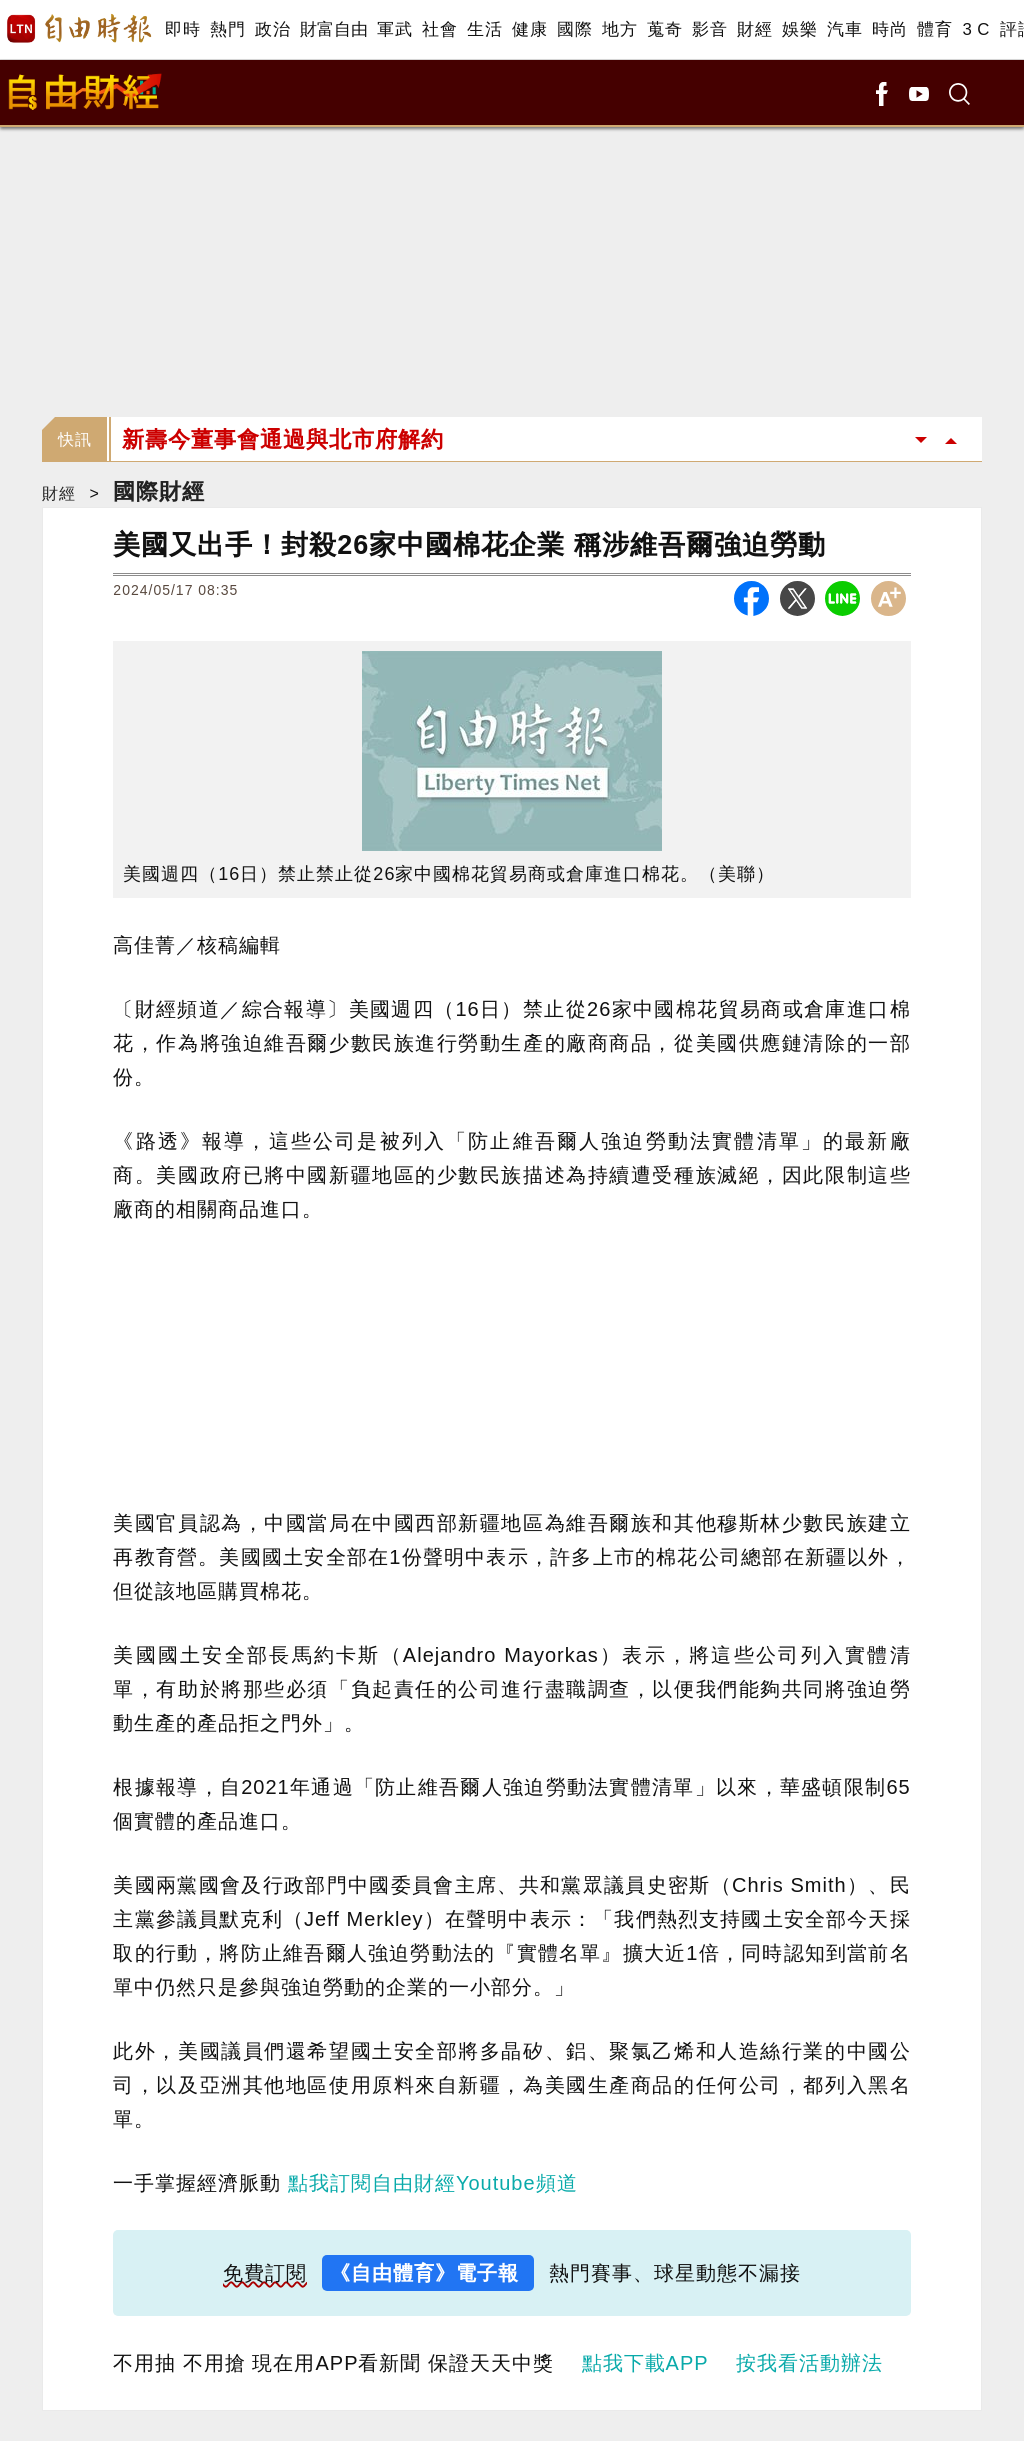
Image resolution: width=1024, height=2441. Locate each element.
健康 (529, 29)
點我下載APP (645, 2363)
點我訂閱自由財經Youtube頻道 (433, 2183)
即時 (182, 29)
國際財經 (159, 491)
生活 (484, 29)
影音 (709, 29)
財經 (754, 29)
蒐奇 (664, 29)
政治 (272, 29)
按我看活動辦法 (809, 2363)
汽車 (844, 29)
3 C (976, 29)
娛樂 (799, 29)
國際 (574, 29)
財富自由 (333, 29)
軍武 (394, 29)
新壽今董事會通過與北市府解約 (283, 439)
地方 (619, 29)
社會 (439, 29)
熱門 (227, 29)
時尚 (889, 29)
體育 (934, 29)
